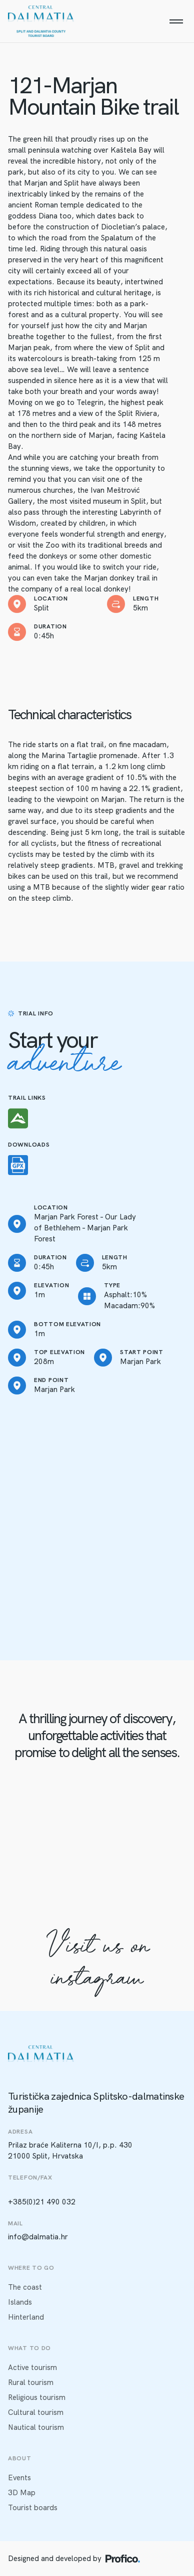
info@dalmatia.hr (38, 2237)
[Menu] (176, 21)
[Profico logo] (123, 2559)
